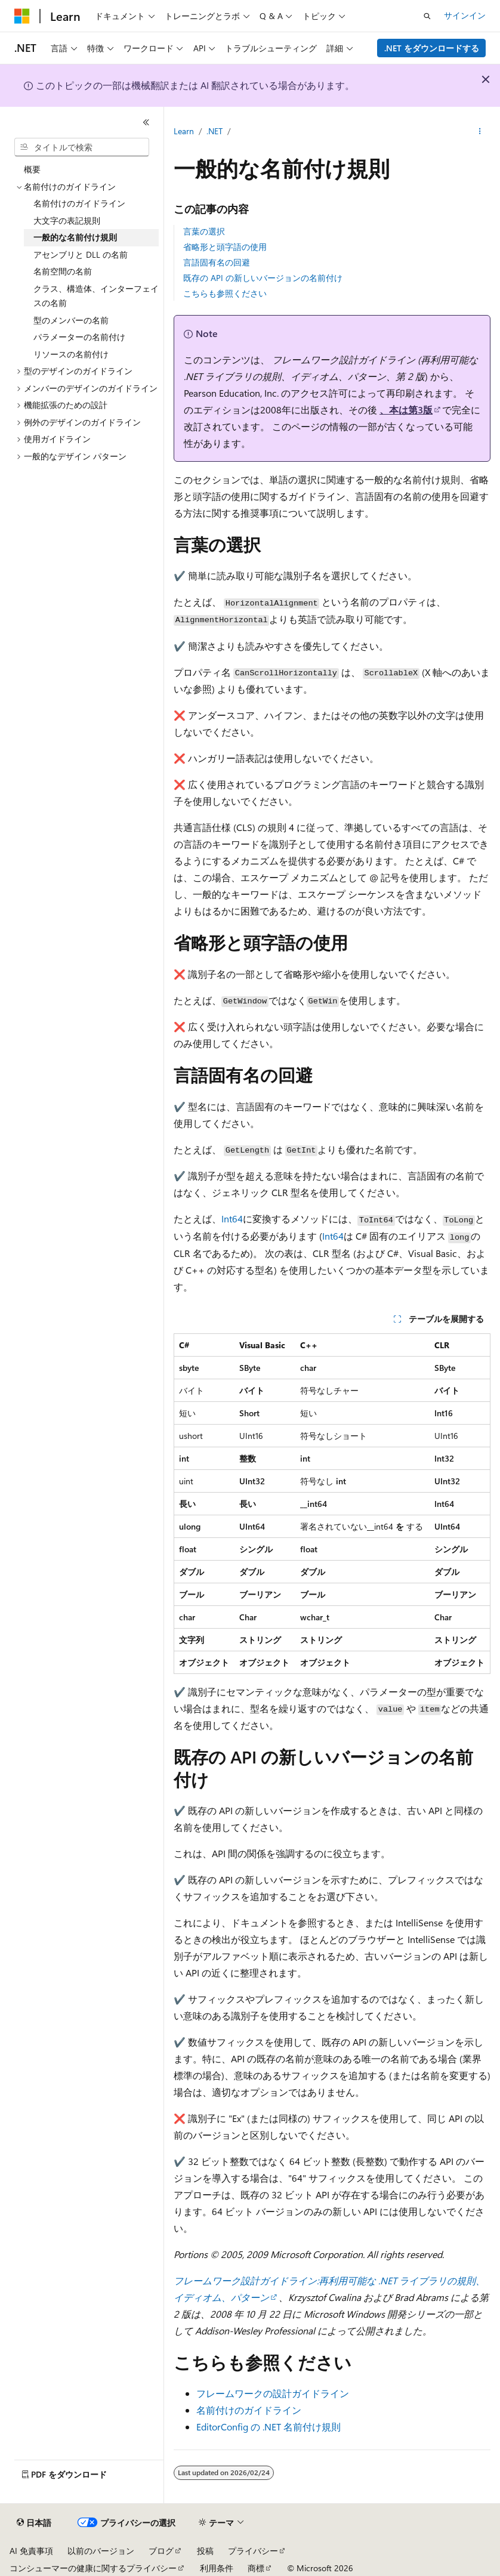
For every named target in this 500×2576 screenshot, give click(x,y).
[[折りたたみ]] (146, 122)
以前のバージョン (100, 2550)
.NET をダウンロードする (431, 48)
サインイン (465, 15)
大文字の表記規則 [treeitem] (66, 220)
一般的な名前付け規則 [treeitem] (75, 237)
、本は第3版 (406, 409)
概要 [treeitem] (32, 169)
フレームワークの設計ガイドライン (272, 2393)
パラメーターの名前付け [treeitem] (79, 336)
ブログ (161, 2550)
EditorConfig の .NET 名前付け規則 (268, 2426)
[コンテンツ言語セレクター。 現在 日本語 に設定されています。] (34, 2522)
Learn (184, 131)
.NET (214, 131)
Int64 (232, 1218)
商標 (256, 2568)
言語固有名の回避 (216, 262)
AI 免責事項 (31, 2550)
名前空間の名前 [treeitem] (62, 271)
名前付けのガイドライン (248, 2410)
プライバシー (253, 2550)
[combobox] (81, 147)
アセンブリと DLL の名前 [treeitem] (80, 254)
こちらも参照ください (225, 293)
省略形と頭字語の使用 (225, 246)
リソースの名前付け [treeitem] (71, 354)
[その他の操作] (480, 131)
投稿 (205, 2550)
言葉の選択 (204, 231)
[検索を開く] (427, 16)
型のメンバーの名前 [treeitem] (71, 320)
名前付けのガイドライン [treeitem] (79, 203)
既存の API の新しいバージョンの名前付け (262, 277)
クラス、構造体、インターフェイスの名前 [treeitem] (96, 296)
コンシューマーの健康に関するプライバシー (93, 2568)
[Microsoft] (22, 16)
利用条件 (216, 2568)
